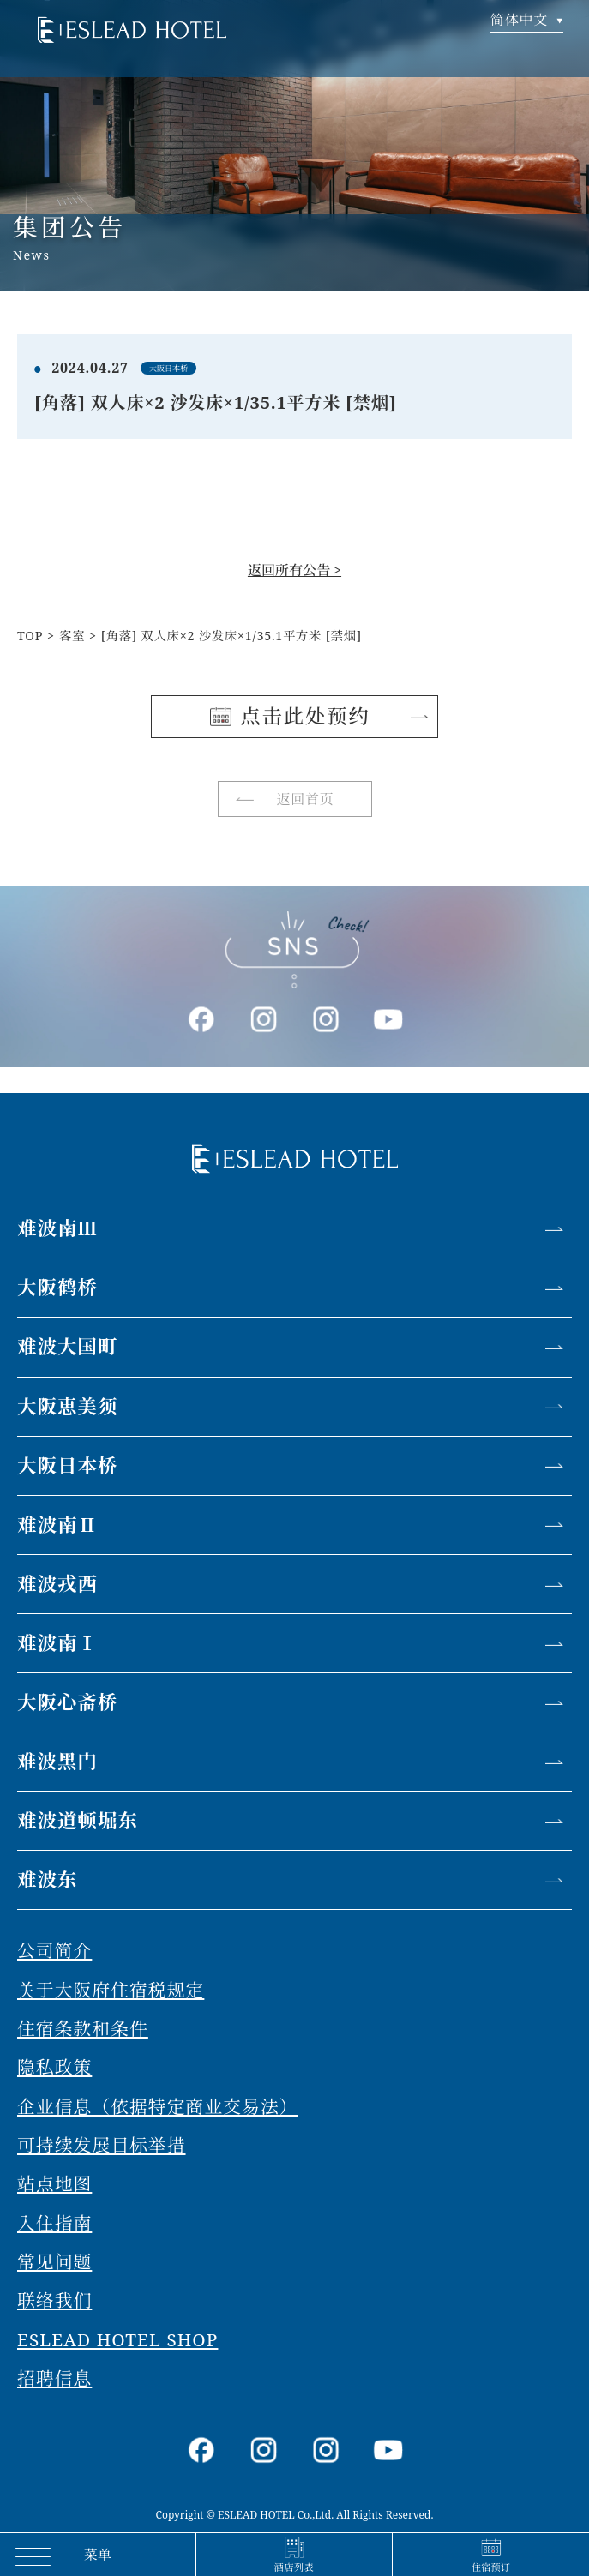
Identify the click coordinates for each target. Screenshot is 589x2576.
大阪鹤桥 (57, 1287)
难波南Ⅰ (57, 1643)
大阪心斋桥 (67, 1702)
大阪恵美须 (67, 1406)
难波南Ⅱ (57, 1524)
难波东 (47, 1879)
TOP (30, 635)
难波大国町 (67, 1346)
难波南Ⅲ (57, 1228)
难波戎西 (57, 1583)
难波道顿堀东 (77, 1820)
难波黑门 (57, 1761)
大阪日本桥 (67, 1465)
